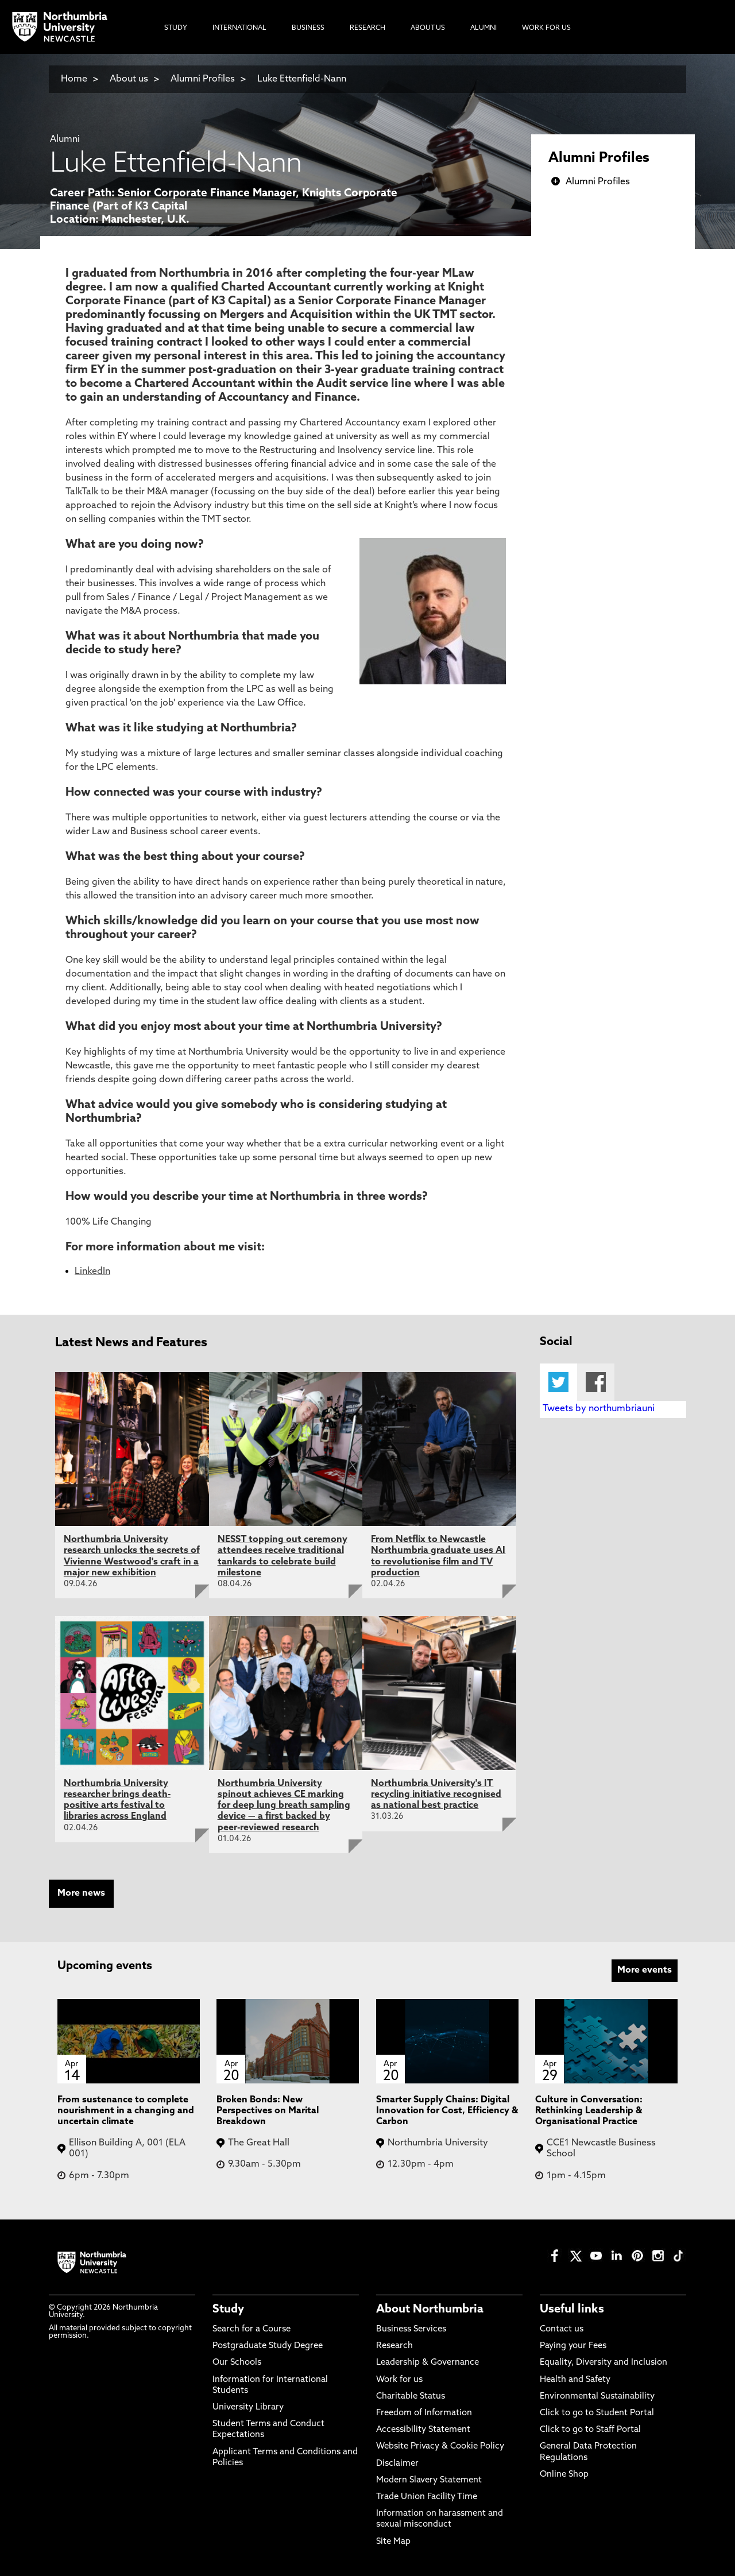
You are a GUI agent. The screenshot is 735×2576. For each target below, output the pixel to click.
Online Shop (564, 2474)
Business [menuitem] (308, 28)
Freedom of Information (424, 2413)
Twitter (558, 1382)
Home (74, 79)
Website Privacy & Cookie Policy (440, 2446)
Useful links (572, 2309)
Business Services (411, 2329)
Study (228, 2309)
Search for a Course (251, 2329)
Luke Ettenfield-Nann (301, 79)
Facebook (596, 1382)
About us (129, 79)
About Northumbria (429, 2309)
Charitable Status (410, 2396)
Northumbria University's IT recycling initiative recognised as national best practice (436, 1794)
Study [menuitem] (175, 28)
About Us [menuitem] (428, 28)
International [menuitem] (239, 28)
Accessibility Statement (423, 2430)
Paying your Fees (573, 2346)
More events (644, 1970)
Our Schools (236, 2362)
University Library (248, 2407)
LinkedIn (92, 1271)
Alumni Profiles (203, 79)
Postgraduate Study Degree (267, 2346)
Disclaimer (397, 2463)
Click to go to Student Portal (597, 2413)
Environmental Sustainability (597, 2396)
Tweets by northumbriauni (599, 1408)
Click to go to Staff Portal (590, 2430)
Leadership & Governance (427, 2362)
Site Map (393, 2542)
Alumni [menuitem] (483, 28)
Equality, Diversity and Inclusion (603, 2362)
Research (394, 2346)
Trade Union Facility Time (426, 2497)
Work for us (399, 2380)
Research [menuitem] (367, 28)
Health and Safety (575, 2380)
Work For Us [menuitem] (546, 28)
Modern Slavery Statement (429, 2480)
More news (81, 1893)
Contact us (561, 2329)
